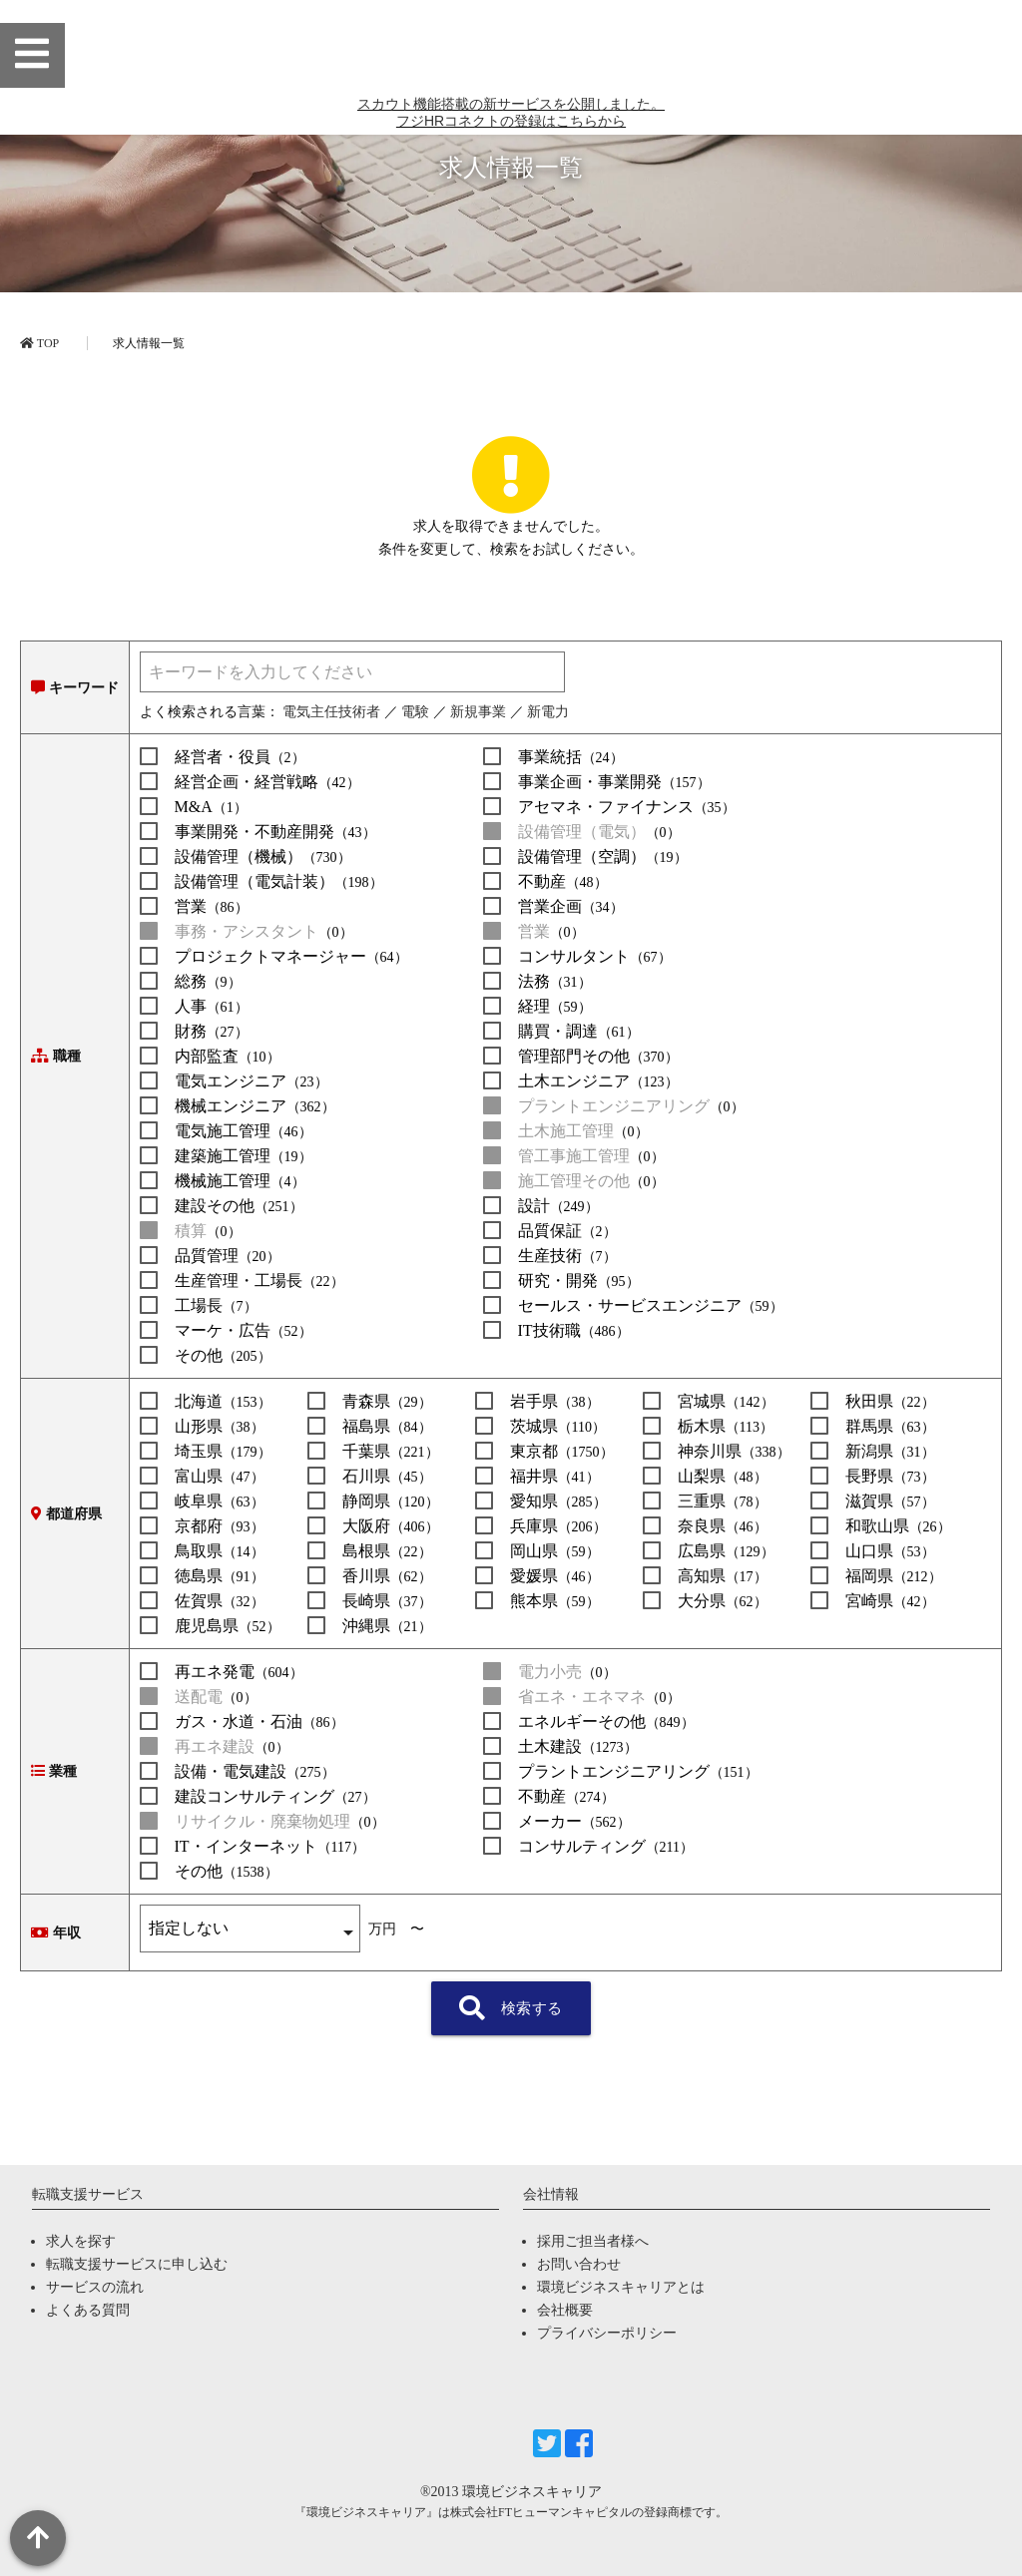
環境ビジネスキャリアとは (621, 2287)
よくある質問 (88, 2310)
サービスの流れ (95, 2287)
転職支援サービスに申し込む (137, 2264)
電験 (415, 711)
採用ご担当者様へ (593, 2241)
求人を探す (81, 2241)
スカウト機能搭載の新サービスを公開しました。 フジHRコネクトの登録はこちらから (511, 210)
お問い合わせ (579, 2264)
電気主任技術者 (331, 711)
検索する (511, 2008)
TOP (39, 343)
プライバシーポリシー (607, 2333)
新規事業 (478, 711)
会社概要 (565, 2310)
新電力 (548, 711)
